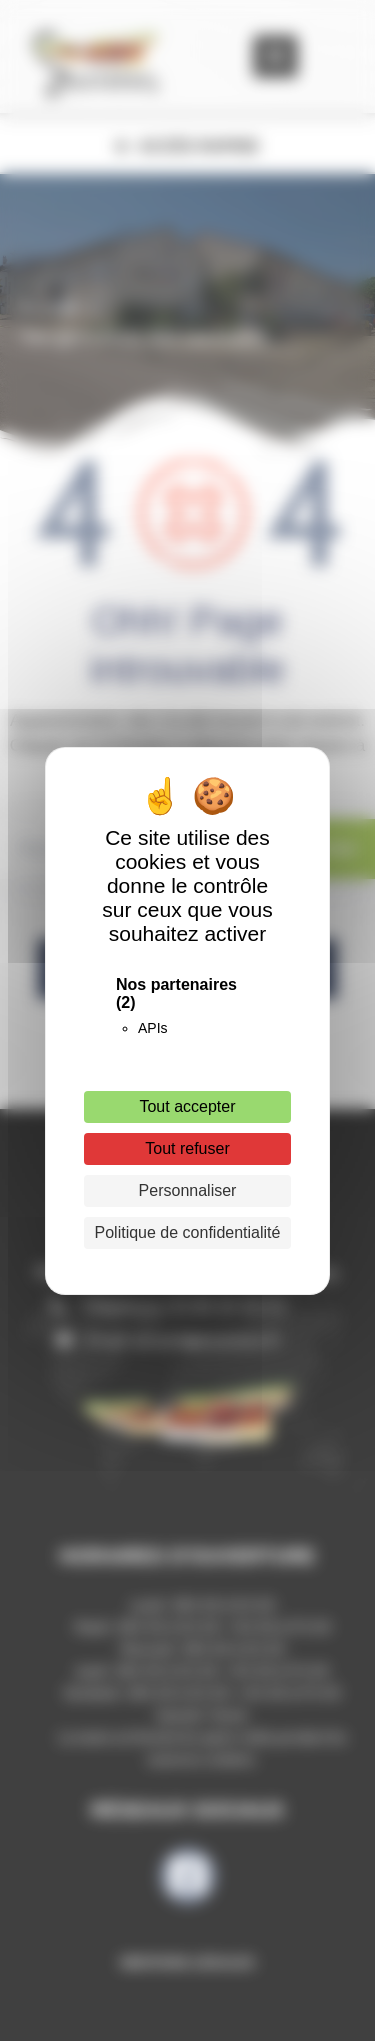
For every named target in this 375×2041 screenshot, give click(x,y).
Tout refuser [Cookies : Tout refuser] (187, 1148)
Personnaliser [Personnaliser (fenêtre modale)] (188, 1190)
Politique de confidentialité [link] (188, 1232)
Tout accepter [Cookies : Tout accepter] (187, 1106)
